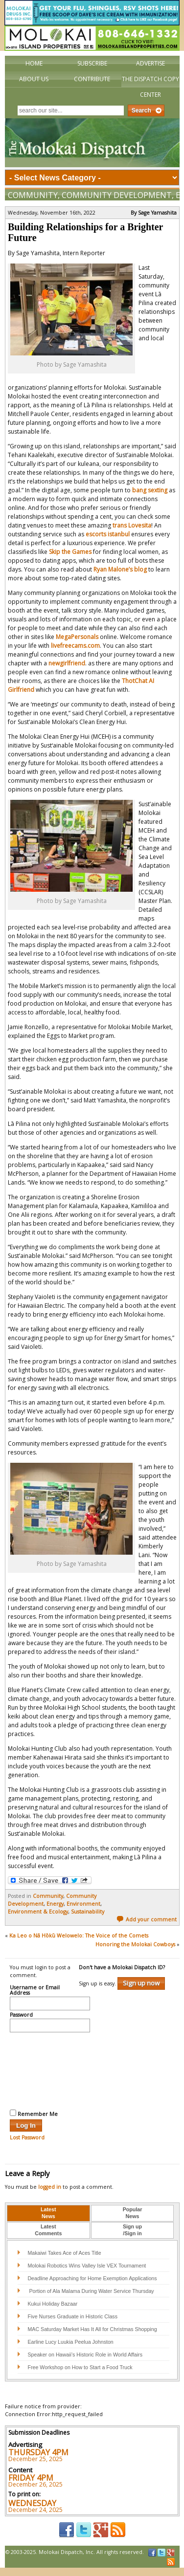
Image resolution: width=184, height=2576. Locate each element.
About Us (33, 79)
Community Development (117, 195)
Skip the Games (70, 552)
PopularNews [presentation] (132, 2212)
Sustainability (87, 1911)
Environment (83, 1903)
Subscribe (92, 63)
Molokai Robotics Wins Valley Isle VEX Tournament (86, 2265)
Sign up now (141, 1983)
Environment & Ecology (38, 1911)
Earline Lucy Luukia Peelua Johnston (70, 2342)
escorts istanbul (108, 534)
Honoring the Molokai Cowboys (135, 1944)
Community (33, 195)
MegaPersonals (77, 637)
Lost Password (27, 2137)
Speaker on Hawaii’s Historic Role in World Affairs (84, 2354)
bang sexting (149, 490)
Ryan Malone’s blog (120, 569)
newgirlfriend (66, 663)
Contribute (92, 79)
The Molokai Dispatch (92, 142)
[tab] (48, 2213)
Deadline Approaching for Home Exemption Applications (92, 2278)
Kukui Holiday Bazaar (52, 2304)
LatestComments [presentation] (48, 2230)
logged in (49, 2186)
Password (21, 2015)
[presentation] (50, 2069)
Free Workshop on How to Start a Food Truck (79, 2367)
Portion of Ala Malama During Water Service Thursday (90, 2291)
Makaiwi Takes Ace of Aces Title (64, 2253)
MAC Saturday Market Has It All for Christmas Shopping (92, 2329)
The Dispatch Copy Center (150, 87)
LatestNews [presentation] (48, 2212)
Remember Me (34, 2113)
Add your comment (146, 1919)
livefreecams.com (75, 645)
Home (34, 63)
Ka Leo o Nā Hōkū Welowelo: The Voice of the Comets (78, 1935)
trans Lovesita (132, 525)
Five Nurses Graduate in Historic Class (72, 2316)
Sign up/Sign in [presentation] (132, 2230)
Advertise (150, 63)
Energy (55, 1903)
